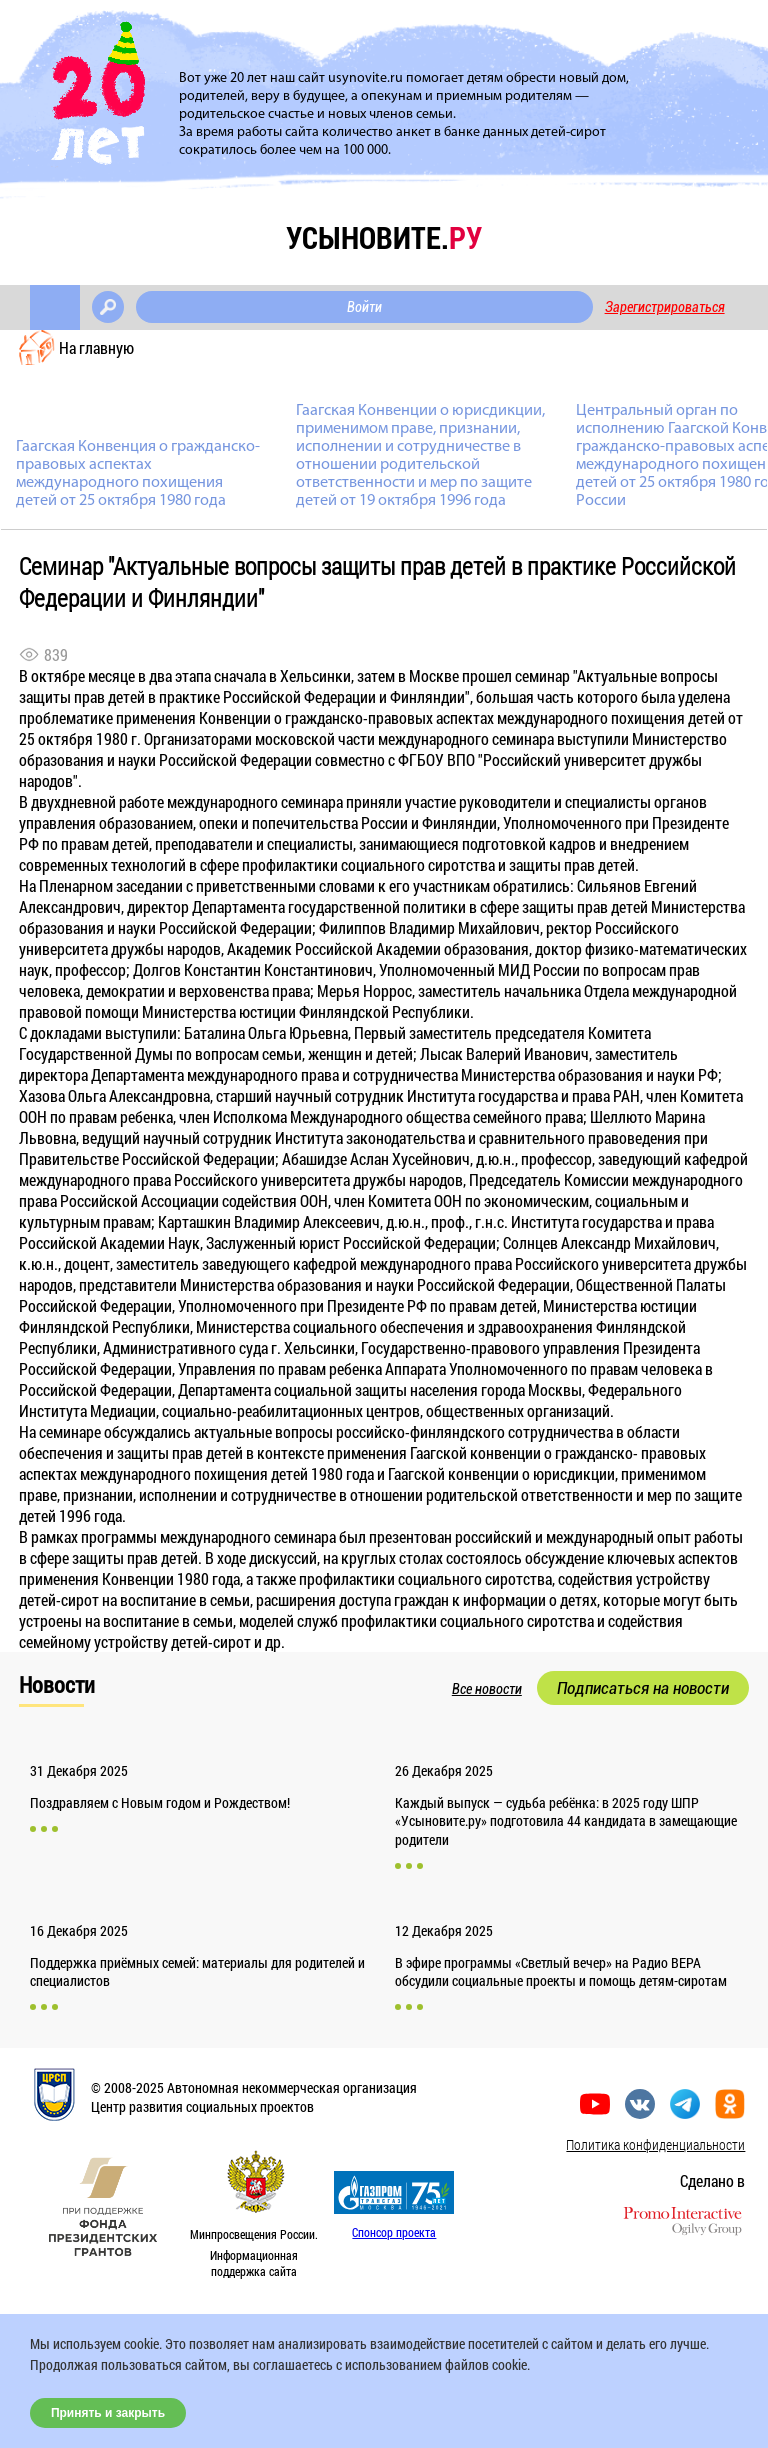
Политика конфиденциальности (655, 2144)
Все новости (487, 1689)
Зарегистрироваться (665, 307)
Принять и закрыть (108, 2413)
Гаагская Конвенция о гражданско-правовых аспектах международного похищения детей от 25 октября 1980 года (138, 474)
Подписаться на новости (643, 1688)
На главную (96, 347)
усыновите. (384, 237)
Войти (364, 307)
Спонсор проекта (394, 2232)
